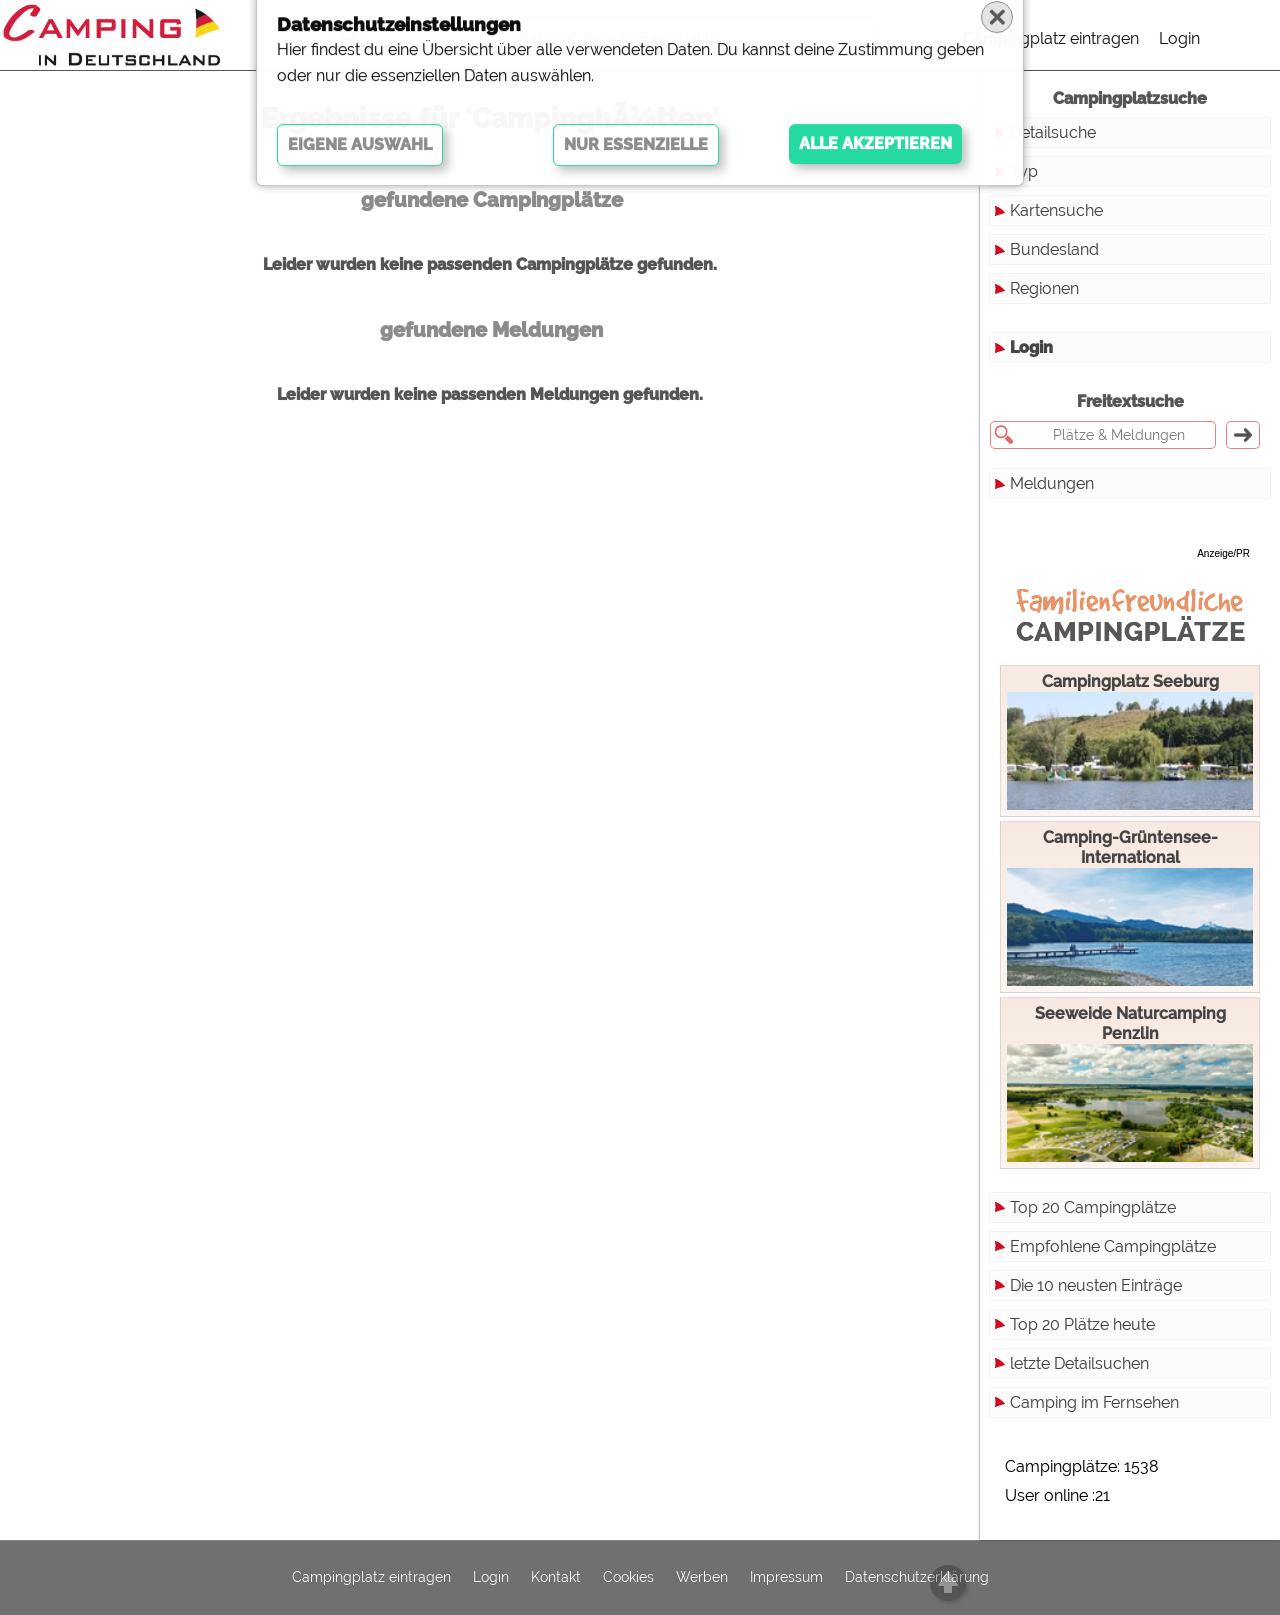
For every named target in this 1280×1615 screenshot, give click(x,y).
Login (1179, 38)
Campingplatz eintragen (1051, 38)
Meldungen (1052, 483)
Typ (1024, 171)
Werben (702, 1578)
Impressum (786, 1578)
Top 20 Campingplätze (1093, 1207)
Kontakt (556, 1578)
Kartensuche (1056, 210)
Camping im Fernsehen (1094, 1402)
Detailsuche (1053, 132)
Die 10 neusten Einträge (1096, 1285)
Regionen (1044, 288)
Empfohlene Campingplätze (1113, 1246)
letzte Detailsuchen (1079, 1363)
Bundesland (1054, 249)
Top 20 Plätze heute (1082, 1324)
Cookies (628, 1578)
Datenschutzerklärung (917, 1578)
